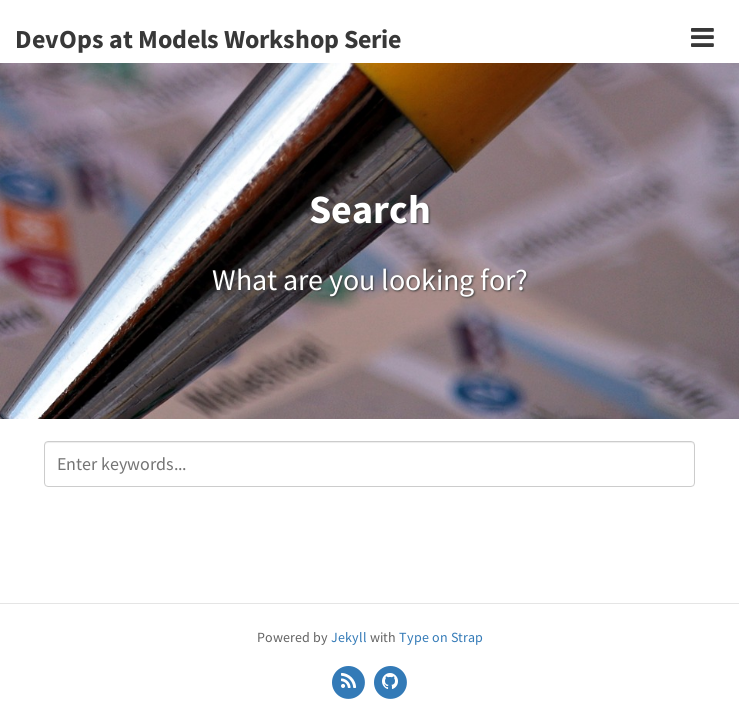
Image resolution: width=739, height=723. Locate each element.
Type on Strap (441, 637)
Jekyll (349, 637)
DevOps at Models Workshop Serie (208, 38)
